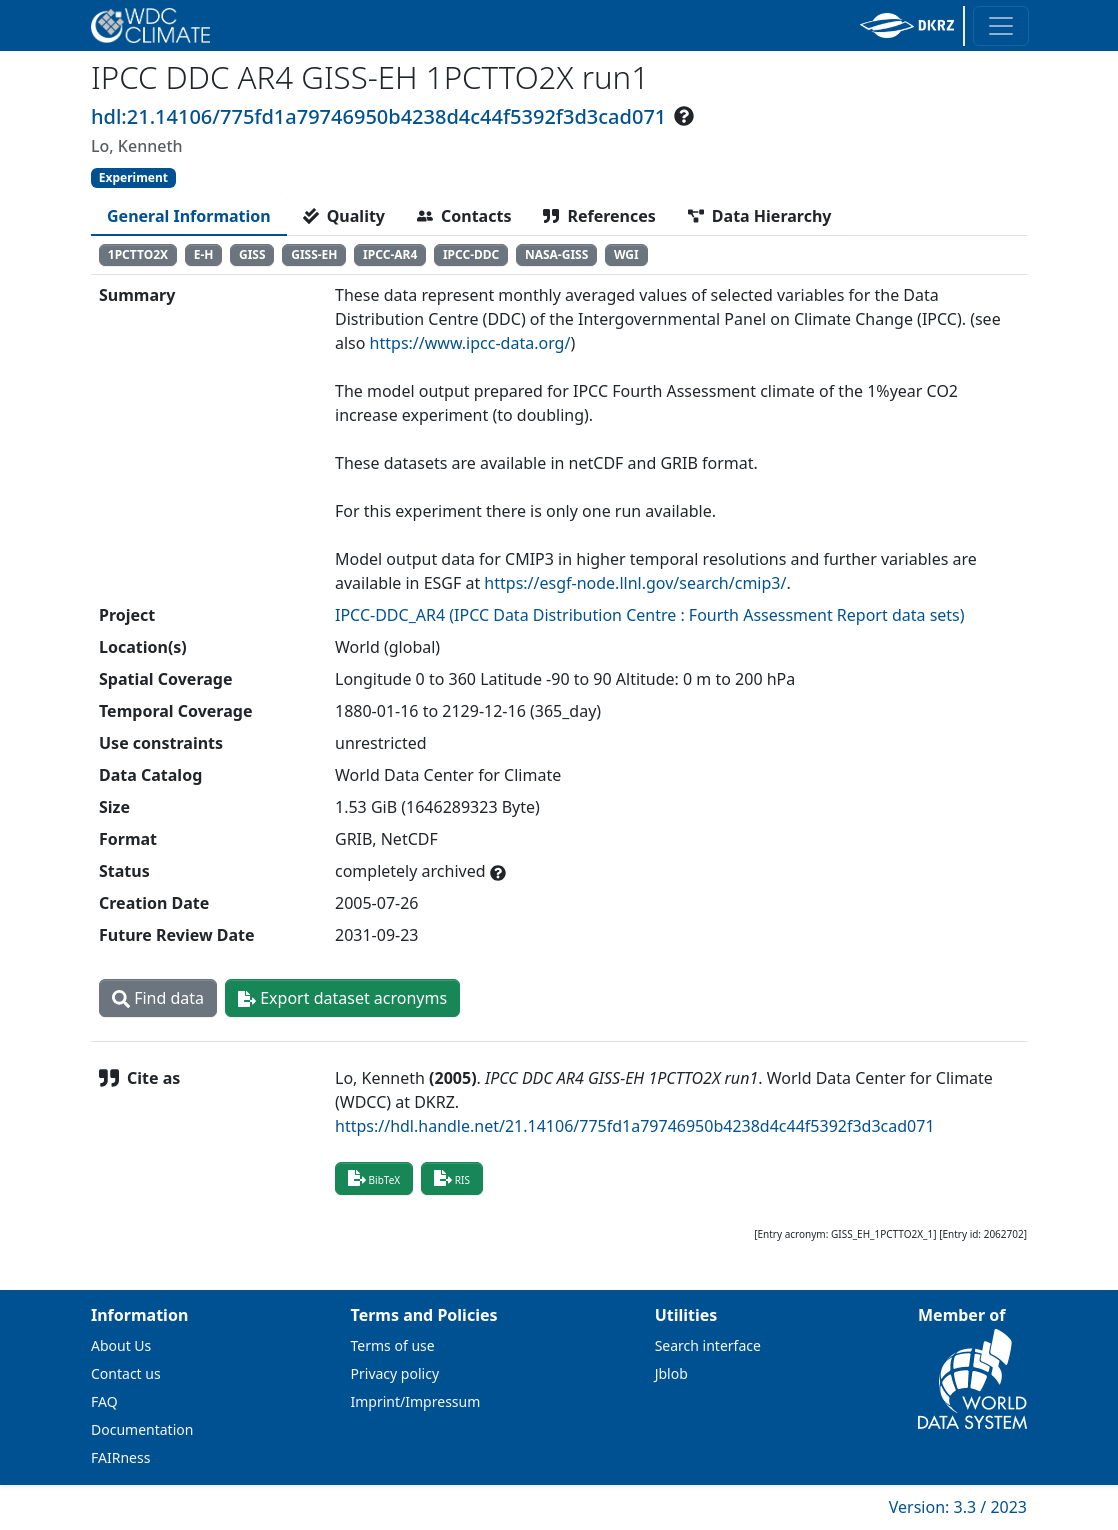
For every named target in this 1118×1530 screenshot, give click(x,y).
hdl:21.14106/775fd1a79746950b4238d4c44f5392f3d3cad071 (378, 116)
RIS (452, 1178)
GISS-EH (314, 254)
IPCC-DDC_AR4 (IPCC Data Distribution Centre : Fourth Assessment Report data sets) (650, 615)
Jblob (671, 1373)
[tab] (189, 216)
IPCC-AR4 (390, 254)
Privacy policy (395, 1373)
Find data (158, 998)
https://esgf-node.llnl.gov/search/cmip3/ (635, 583)
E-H (204, 254)
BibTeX (374, 1178)
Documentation (142, 1429)
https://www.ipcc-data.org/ (470, 343)
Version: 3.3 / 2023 (958, 1507)
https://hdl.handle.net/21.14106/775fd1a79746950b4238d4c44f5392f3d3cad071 (635, 1126)
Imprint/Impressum (416, 1401)
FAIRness (120, 1457)
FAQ (104, 1401)
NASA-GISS (556, 254)
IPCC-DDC (471, 254)
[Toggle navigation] (1001, 26)
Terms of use (393, 1345)
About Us (121, 1345)
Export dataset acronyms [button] (342, 998)
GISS (252, 254)
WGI (626, 254)
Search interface (708, 1345)
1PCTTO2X (138, 254)
